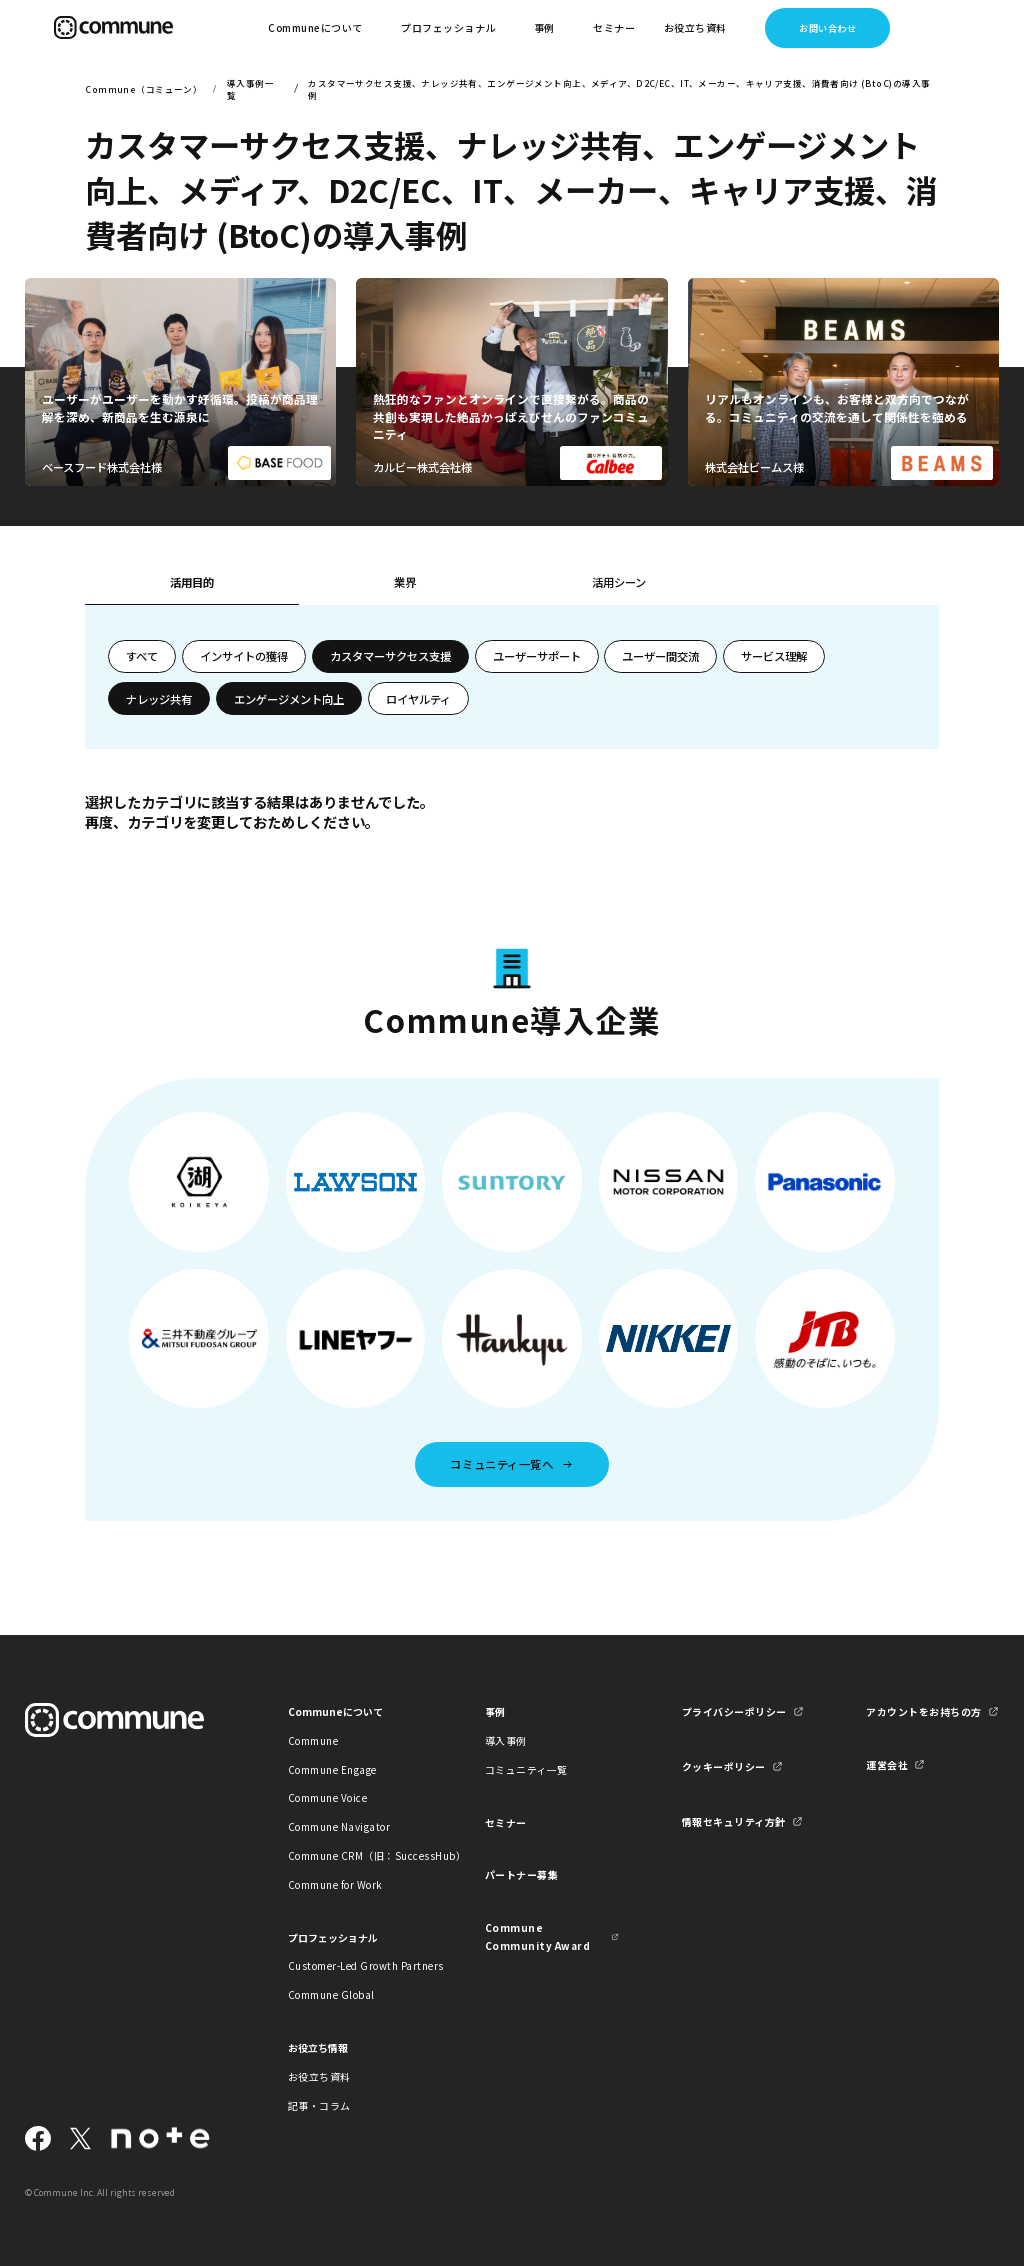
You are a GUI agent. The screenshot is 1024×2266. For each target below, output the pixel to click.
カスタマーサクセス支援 (390, 656)
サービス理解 (774, 656)
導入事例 (506, 1740)
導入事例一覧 (250, 89)
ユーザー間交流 (660, 656)
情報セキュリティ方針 (734, 1821)
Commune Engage (332, 1769)
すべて (142, 656)
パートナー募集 (522, 1874)
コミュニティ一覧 (526, 1769)
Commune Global (331, 1994)
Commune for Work (335, 1884)
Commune (313, 1740)
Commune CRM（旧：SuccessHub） (355, 1855)
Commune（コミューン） (143, 89)
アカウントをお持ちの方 (923, 1711)
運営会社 (887, 1764)
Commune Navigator (339, 1826)
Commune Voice (327, 1797)
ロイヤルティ (418, 699)
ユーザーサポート (537, 656)
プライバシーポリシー (734, 1711)
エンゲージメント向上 (289, 699)
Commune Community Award (537, 1936)
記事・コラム (319, 2105)
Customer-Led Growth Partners (355, 1965)
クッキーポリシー (724, 1766)
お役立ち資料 (319, 2076)
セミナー (614, 27)
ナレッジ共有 (159, 699)
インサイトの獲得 (244, 656)
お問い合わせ (827, 28)
